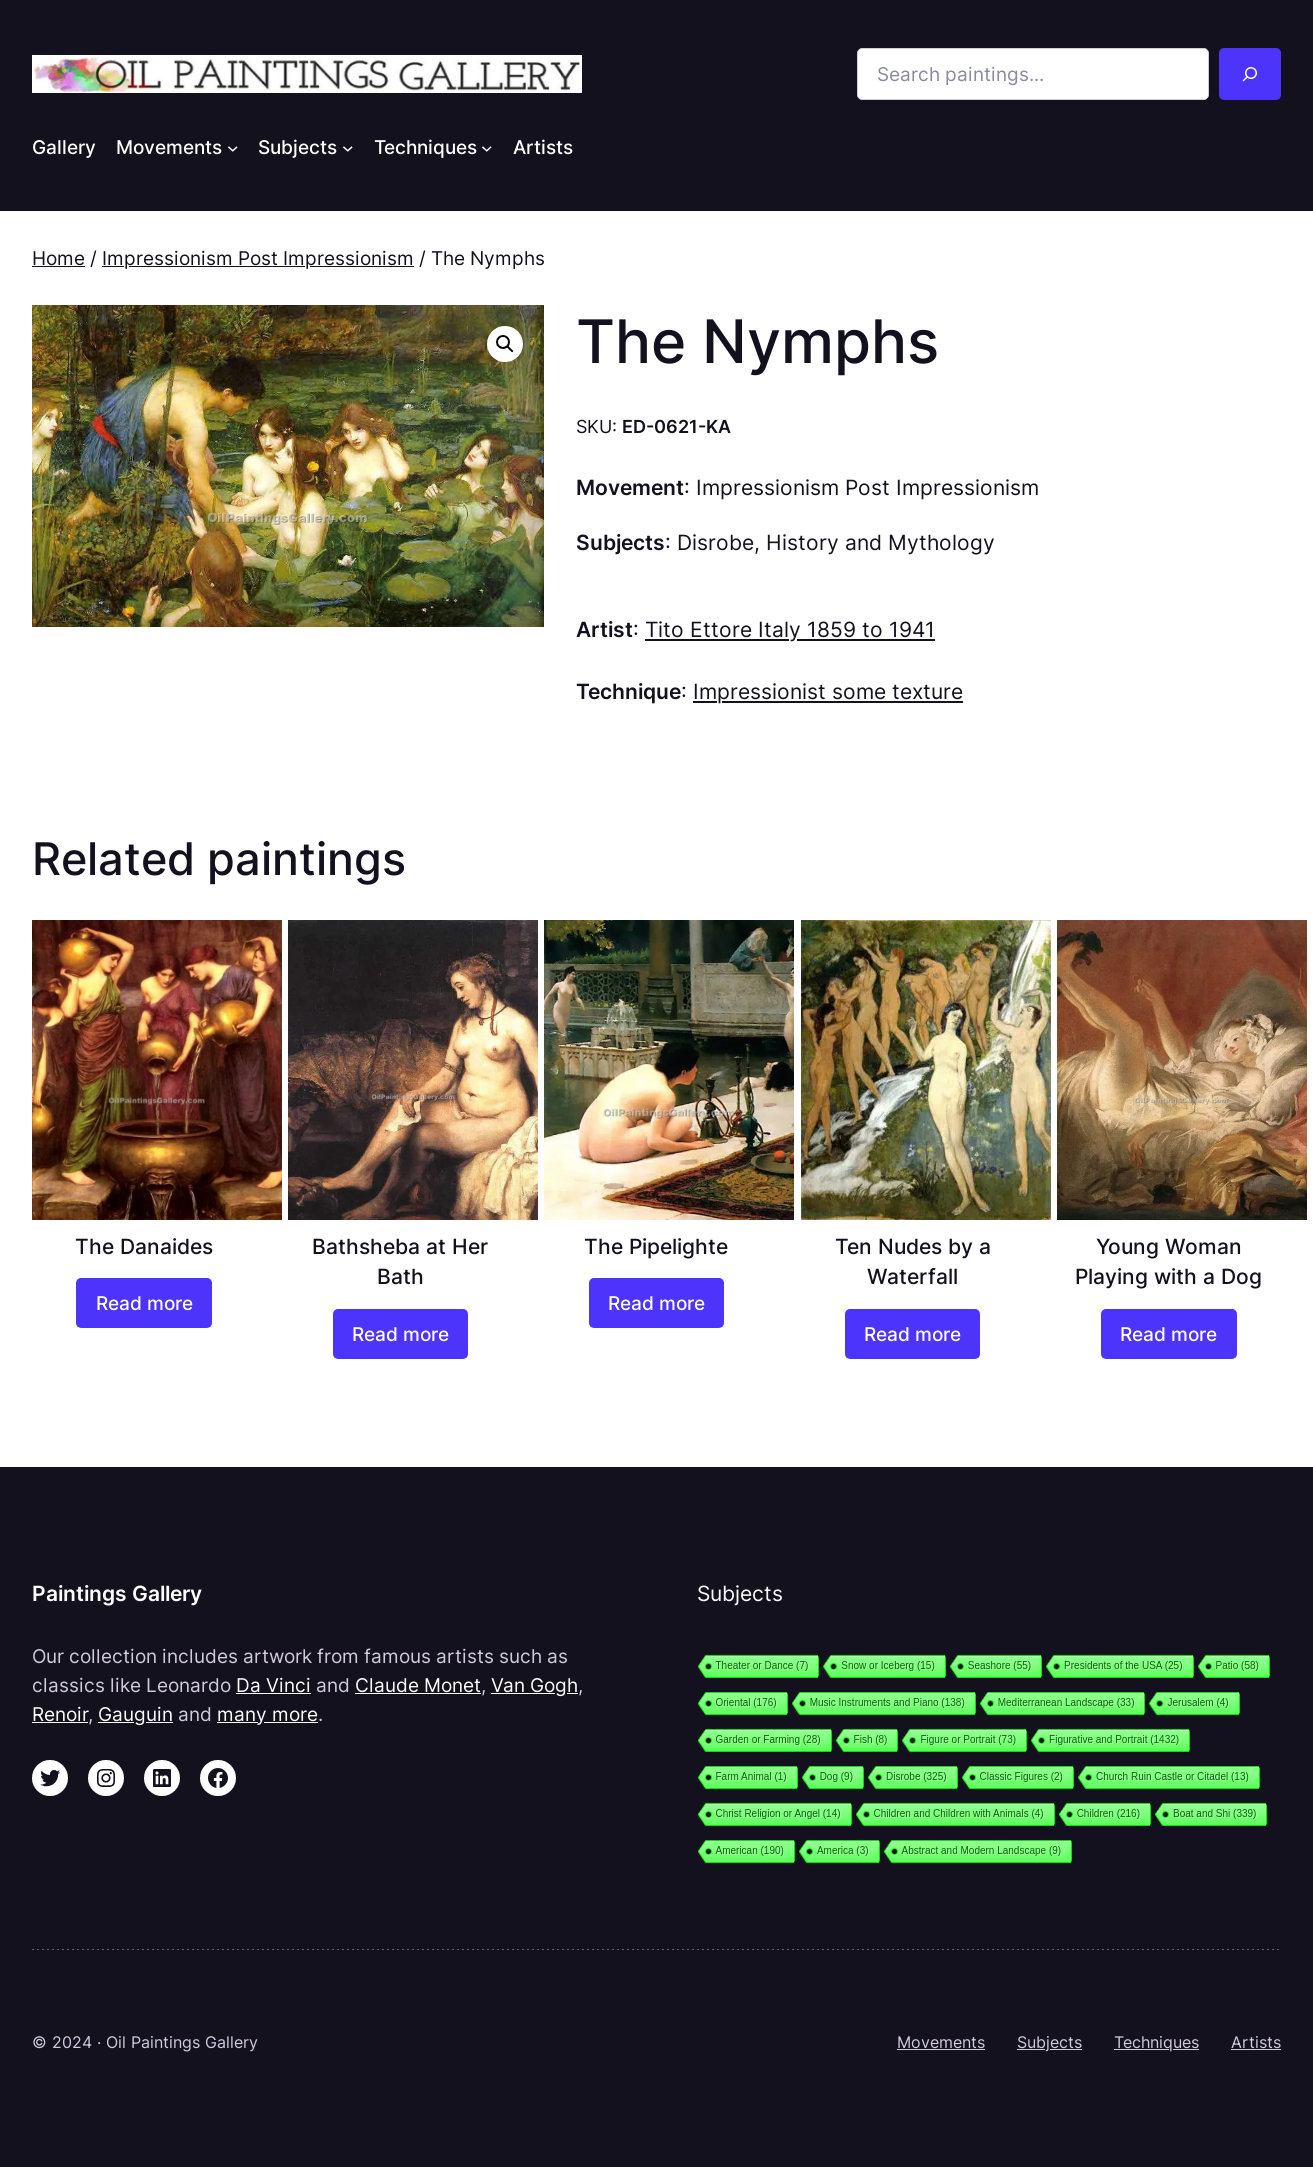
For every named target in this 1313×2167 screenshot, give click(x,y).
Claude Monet (418, 1685)
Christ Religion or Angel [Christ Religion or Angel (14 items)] (778, 1813)
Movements (941, 2042)
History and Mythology (880, 542)
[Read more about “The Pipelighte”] (656, 1303)
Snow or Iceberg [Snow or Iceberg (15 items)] (887, 1665)
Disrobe (715, 542)
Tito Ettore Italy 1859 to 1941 (790, 629)
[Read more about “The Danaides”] (143, 1303)
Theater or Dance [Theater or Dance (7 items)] (762, 1665)
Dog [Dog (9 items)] (836, 1776)
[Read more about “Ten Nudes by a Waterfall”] (912, 1334)
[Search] (1250, 74)
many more (267, 1714)
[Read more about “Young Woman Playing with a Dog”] (1168, 1334)
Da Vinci (273, 1685)
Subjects (1049, 2042)
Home (58, 258)
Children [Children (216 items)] (1108, 1813)
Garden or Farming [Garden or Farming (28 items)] (768, 1739)
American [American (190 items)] (750, 1850)
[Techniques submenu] (487, 147)
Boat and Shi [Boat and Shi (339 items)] (1214, 1813)
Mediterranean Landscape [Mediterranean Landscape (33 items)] (1066, 1702)
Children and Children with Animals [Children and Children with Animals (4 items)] (959, 1813)
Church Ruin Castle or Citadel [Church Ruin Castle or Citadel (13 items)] (1172, 1776)
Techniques (1156, 2042)
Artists (1256, 2042)
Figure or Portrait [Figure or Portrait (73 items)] (968, 1739)
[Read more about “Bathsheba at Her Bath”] (400, 1334)
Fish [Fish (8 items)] (871, 1739)
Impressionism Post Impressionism (258, 258)
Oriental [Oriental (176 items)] (746, 1702)
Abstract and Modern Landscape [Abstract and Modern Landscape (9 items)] (982, 1850)
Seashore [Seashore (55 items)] (999, 1665)
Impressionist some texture (828, 691)
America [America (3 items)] (843, 1850)
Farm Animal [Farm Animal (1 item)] (751, 1776)
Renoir (60, 1714)
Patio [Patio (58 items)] (1237, 1665)
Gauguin (135, 1714)
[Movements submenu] (233, 147)
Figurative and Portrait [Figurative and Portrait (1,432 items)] (1114, 1739)
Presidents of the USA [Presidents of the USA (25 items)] (1123, 1665)
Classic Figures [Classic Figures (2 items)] (1021, 1776)
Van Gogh (534, 1685)
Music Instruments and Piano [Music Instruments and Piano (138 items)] (887, 1702)
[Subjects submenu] (348, 147)
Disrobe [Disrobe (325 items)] (916, 1776)
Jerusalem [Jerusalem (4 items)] (1197, 1702)
